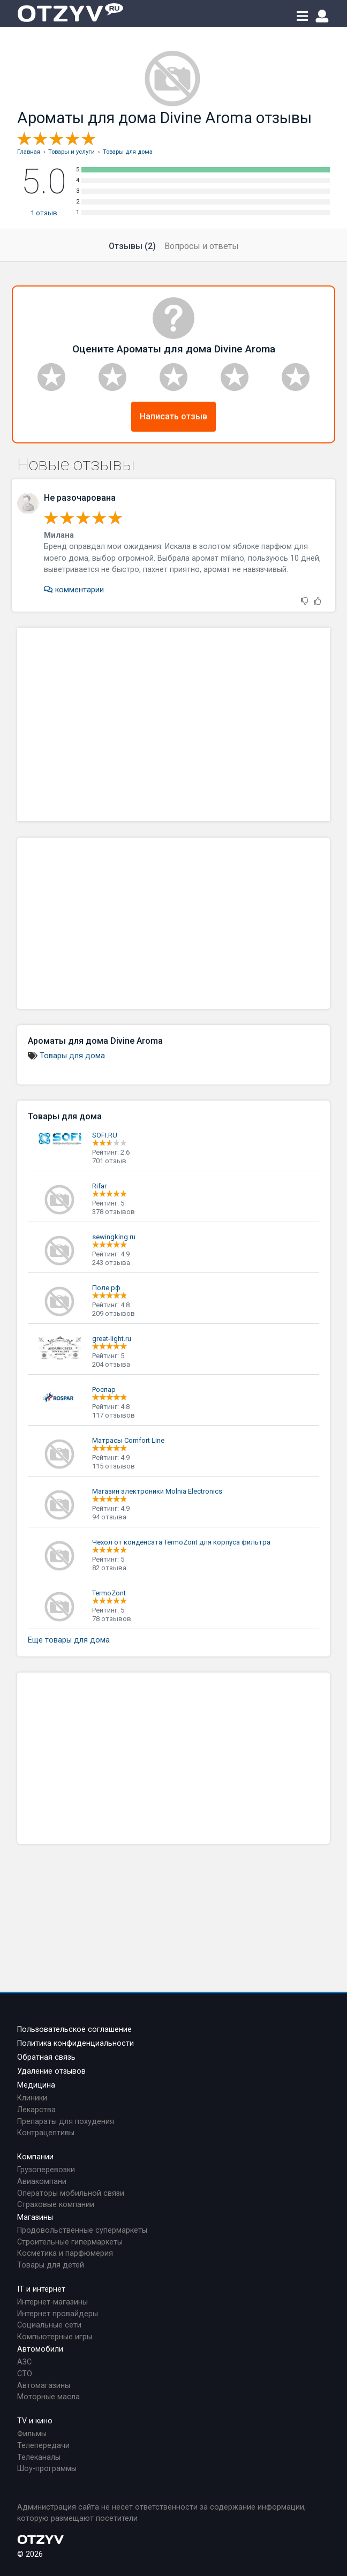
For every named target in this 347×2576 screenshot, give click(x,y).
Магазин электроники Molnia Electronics (157, 1491)
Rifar (99, 1186)
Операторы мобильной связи (70, 2193)
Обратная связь (46, 2057)
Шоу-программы (47, 2468)
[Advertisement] (174, 724)
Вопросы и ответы (201, 246)
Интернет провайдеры (57, 2313)
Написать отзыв (173, 416)
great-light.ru (111, 1339)
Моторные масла (48, 2396)
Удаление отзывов (51, 2071)
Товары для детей (50, 2265)
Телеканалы (39, 2457)
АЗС (24, 2362)
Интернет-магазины (52, 2302)
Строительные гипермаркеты (70, 2242)
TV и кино (34, 2421)
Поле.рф (106, 1288)
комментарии (73, 589)
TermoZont (109, 1593)
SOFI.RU (104, 1135)
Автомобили (40, 2349)
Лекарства (36, 2109)
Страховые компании (55, 2204)
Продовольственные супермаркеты (82, 2230)
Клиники (32, 2098)
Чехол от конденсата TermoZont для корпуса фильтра (181, 1542)
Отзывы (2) (132, 246)
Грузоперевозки (46, 2169)
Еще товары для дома (69, 1640)
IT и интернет (41, 2289)
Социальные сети (49, 2325)
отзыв (44, 213)
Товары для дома (72, 1055)
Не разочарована (80, 498)
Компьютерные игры (54, 2336)
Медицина (36, 2085)
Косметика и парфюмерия (65, 2253)
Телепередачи (43, 2445)
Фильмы (32, 2433)
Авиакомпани (41, 2181)
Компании (35, 2156)
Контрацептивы (45, 2132)
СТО (24, 2373)
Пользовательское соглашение (74, 2029)
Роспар (104, 1389)
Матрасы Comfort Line (128, 1440)
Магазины (35, 2217)
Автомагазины (43, 2385)
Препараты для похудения (65, 2121)
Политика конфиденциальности (75, 2043)
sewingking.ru (113, 1237)
